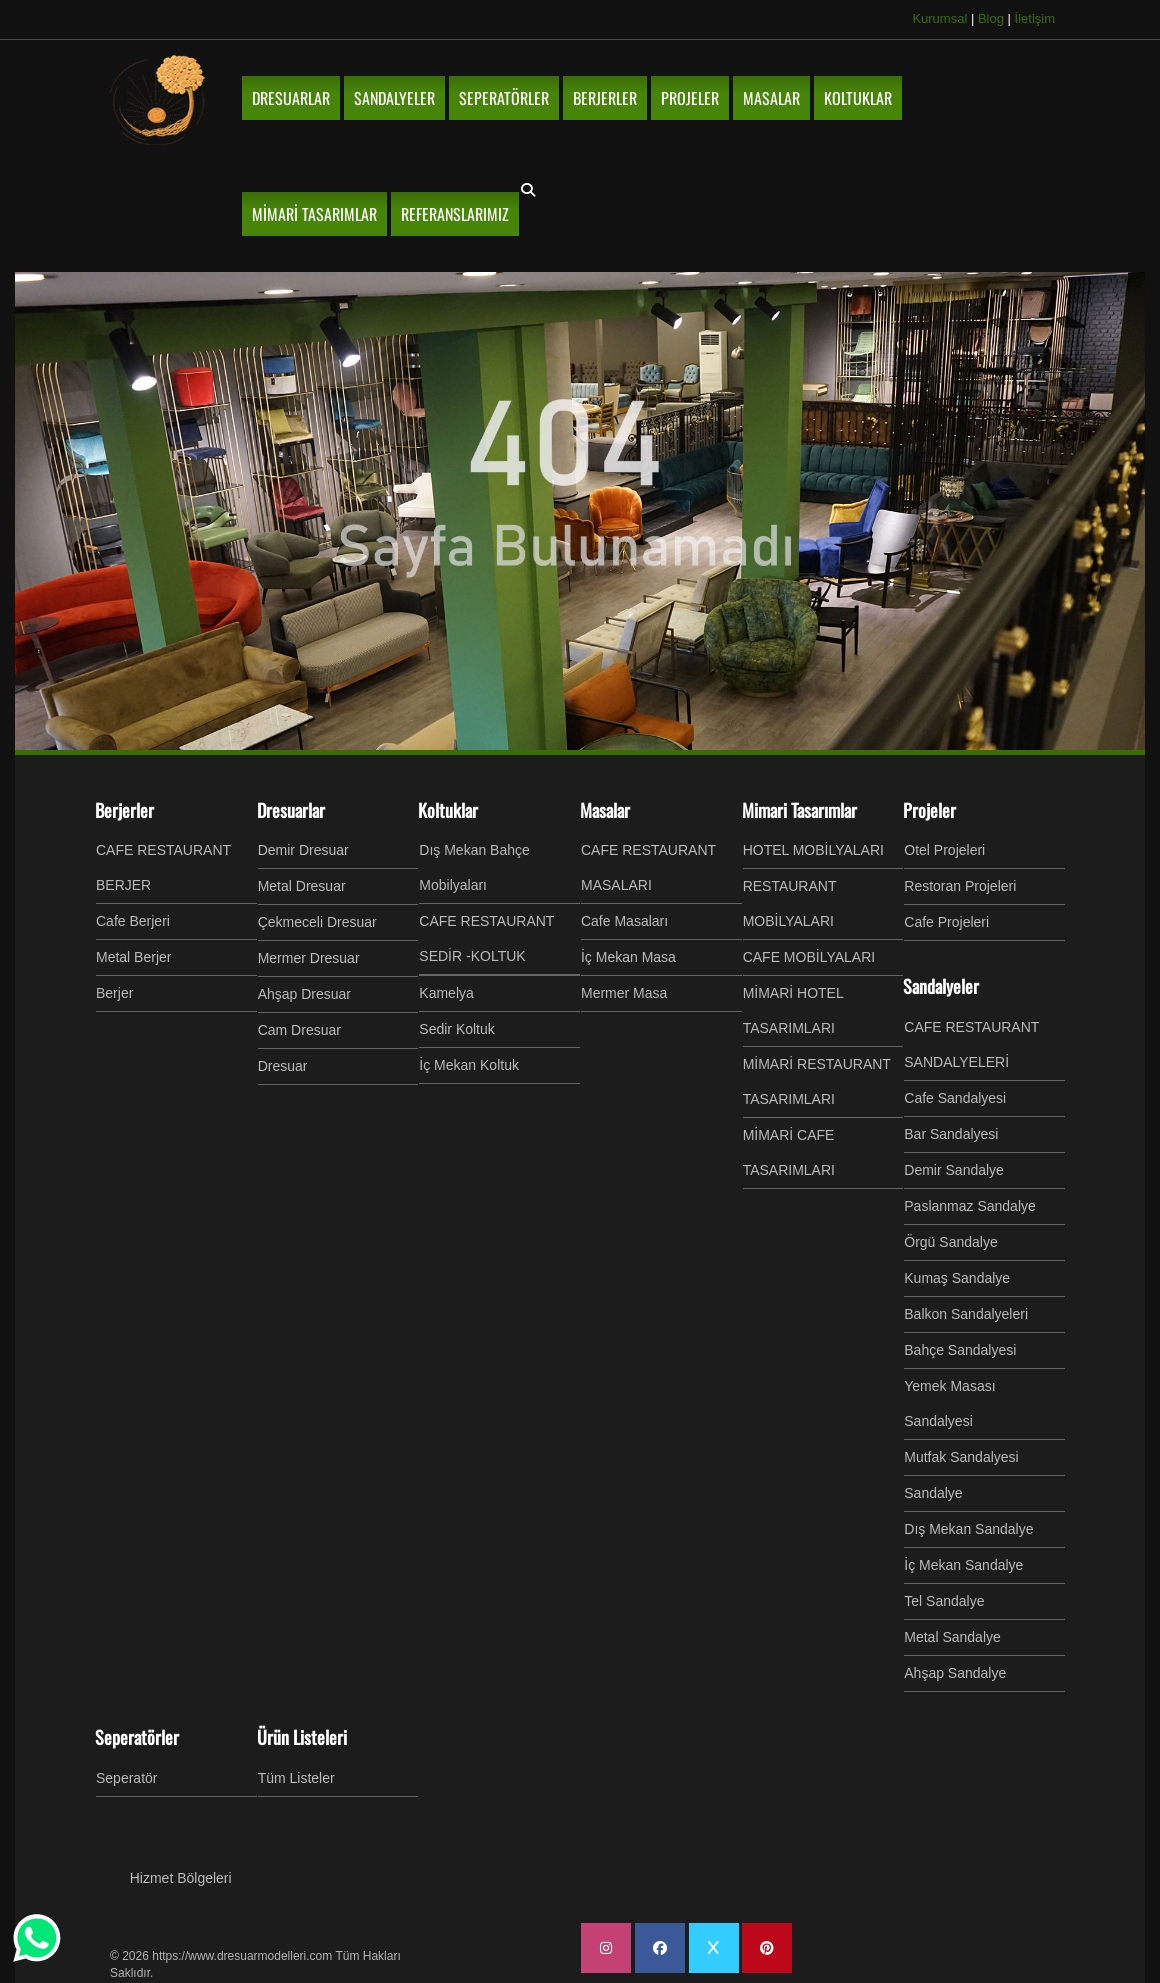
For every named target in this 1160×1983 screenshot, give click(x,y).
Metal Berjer (133, 957)
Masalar (605, 810)
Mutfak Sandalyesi (961, 1457)
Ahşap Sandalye (955, 1673)
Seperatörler (137, 1737)
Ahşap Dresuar (304, 994)
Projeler (929, 810)
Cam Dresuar (299, 1030)
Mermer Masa (624, 993)
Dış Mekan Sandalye (968, 1529)
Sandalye (933, 1493)
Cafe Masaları (624, 921)
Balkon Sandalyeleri (966, 1314)
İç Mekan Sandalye (963, 1565)
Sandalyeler (941, 986)
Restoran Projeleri (960, 886)
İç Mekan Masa (628, 957)
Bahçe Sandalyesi (960, 1350)
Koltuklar (448, 810)
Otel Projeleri (944, 850)
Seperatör (126, 1778)
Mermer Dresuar (309, 958)
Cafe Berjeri (133, 921)
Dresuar (283, 1066)
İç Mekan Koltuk (469, 1065)
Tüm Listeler (296, 1778)
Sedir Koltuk (456, 1029)
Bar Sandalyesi (951, 1134)
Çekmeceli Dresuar (317, 922)
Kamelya (446, 993)
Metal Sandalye (952, 1637)
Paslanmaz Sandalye (970, 1206)
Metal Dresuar (302, 886)
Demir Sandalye (954, 1170)
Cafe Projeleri (946, 922)
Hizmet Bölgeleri (181, 1878)
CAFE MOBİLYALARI (809, 957)
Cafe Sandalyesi (955, 1098)
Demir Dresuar (303, 850)
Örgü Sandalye (950, 1242)
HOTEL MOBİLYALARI (813, 850)
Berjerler (124, 810)
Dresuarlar (291, 810)
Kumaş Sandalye (957, 1278)
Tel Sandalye (944, 1601)
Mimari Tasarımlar (799, 810)
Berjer (114, 993)
